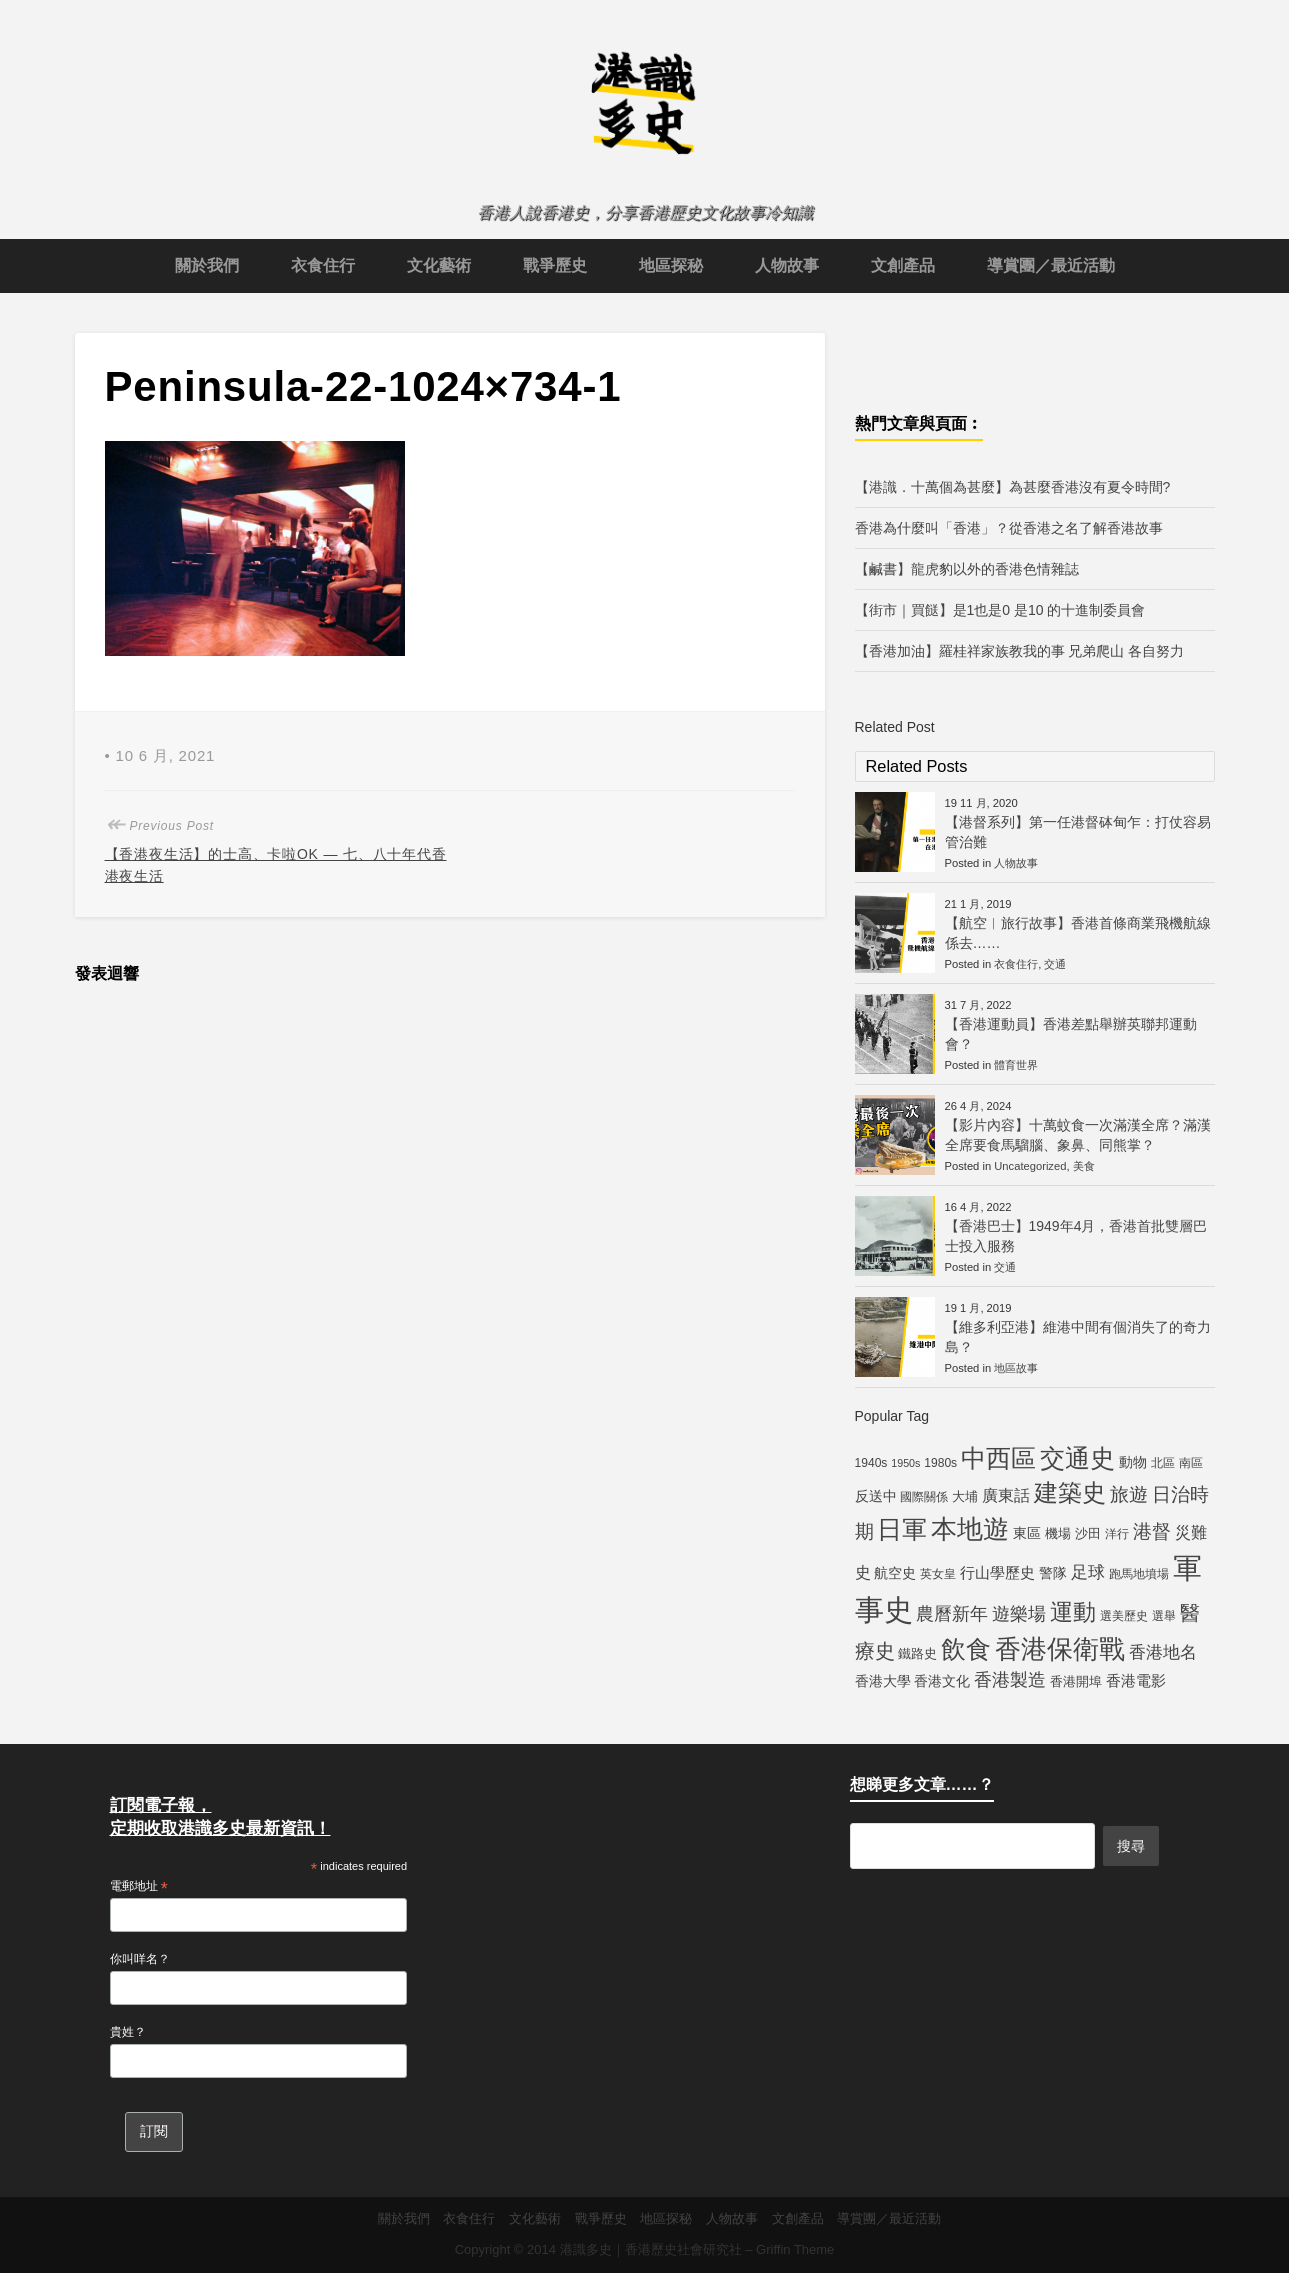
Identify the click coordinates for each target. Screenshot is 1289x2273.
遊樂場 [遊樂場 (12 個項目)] (1019, 1614)
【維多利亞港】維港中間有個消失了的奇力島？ (1078, 1337)
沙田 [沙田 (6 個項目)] (1088, 1533)
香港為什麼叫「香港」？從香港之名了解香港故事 (1009, 528)
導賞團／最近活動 (1051, 265)
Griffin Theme (795, 2249)
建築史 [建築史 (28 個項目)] (1070, 1492)
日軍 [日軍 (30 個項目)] (902, 1529)
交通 (1055, 964)
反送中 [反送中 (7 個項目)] (876, 1496)
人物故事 (787, 265)
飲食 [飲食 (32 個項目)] (966, 1649)
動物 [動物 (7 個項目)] (1133, 1462)
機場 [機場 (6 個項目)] (1058, 1533)
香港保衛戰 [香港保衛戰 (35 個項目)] (1060, 1649)
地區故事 (1016, 1368)
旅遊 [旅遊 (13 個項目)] (1129, 1494)
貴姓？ (128, 2032)
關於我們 (207, 265)
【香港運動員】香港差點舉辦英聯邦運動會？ (1071, 1034)
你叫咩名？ (140, 1959)
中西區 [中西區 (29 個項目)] (998, 1458)
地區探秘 (671, 265)
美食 (1084, 1166)
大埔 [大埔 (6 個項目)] (965, 1496)
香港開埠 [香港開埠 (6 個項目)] (1076, 1681)
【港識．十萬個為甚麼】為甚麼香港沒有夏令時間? (1013, 487)
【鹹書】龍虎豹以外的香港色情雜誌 (967, 569)
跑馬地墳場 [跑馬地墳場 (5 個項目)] (1139, 1574)
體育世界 (1016, 1065)
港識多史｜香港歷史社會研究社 (651, 2249)
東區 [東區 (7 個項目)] (1027, 1533)
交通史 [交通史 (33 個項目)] (1077, 1458)
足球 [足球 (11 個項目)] (1088, 1572)
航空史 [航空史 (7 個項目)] (895, 1573)
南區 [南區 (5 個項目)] (1191, 1463)
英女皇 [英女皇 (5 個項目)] (938, 1574)
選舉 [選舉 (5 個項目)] (1164, 1616)
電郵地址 (139, 1887)
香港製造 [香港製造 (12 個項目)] (1010, 1680)
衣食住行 (323, 265)
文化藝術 (439, 265)
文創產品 (903, 265)
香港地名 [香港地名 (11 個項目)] (1163, 1652)
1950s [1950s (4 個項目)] (905, 1463)
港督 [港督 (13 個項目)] (1152, 1531)
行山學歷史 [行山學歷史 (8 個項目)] (997, 1572)
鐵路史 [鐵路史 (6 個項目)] (917, 1653)
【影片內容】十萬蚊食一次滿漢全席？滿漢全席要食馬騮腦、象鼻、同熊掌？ (1078, 1135)
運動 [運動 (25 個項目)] (1073, 1612)
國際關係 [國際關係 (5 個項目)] (924, 1497)
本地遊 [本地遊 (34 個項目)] (970, 1529)
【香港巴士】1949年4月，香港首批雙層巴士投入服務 (1076, 1236)
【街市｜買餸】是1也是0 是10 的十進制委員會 (1000, 610)
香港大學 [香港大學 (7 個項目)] (883, 1681)
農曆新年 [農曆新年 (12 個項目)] (952, 1614)
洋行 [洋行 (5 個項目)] (1117, 1534)
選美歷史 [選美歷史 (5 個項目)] (1124, 1616)
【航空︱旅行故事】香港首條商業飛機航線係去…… (1078, 933)
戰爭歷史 (555, 265)
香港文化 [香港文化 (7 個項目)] (942, 1681)
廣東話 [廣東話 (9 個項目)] (1006, 1495)
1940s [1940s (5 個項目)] (871, 1463)
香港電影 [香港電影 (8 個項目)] (1136, 1680)
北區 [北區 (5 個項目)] (1163, 1463)
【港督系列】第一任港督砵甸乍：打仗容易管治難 (1078, 832)
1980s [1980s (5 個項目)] (940, 1463)
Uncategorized (1030, 1166)
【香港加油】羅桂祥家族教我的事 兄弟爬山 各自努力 (1020, 651)
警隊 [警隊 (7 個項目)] (1053, 1573)
